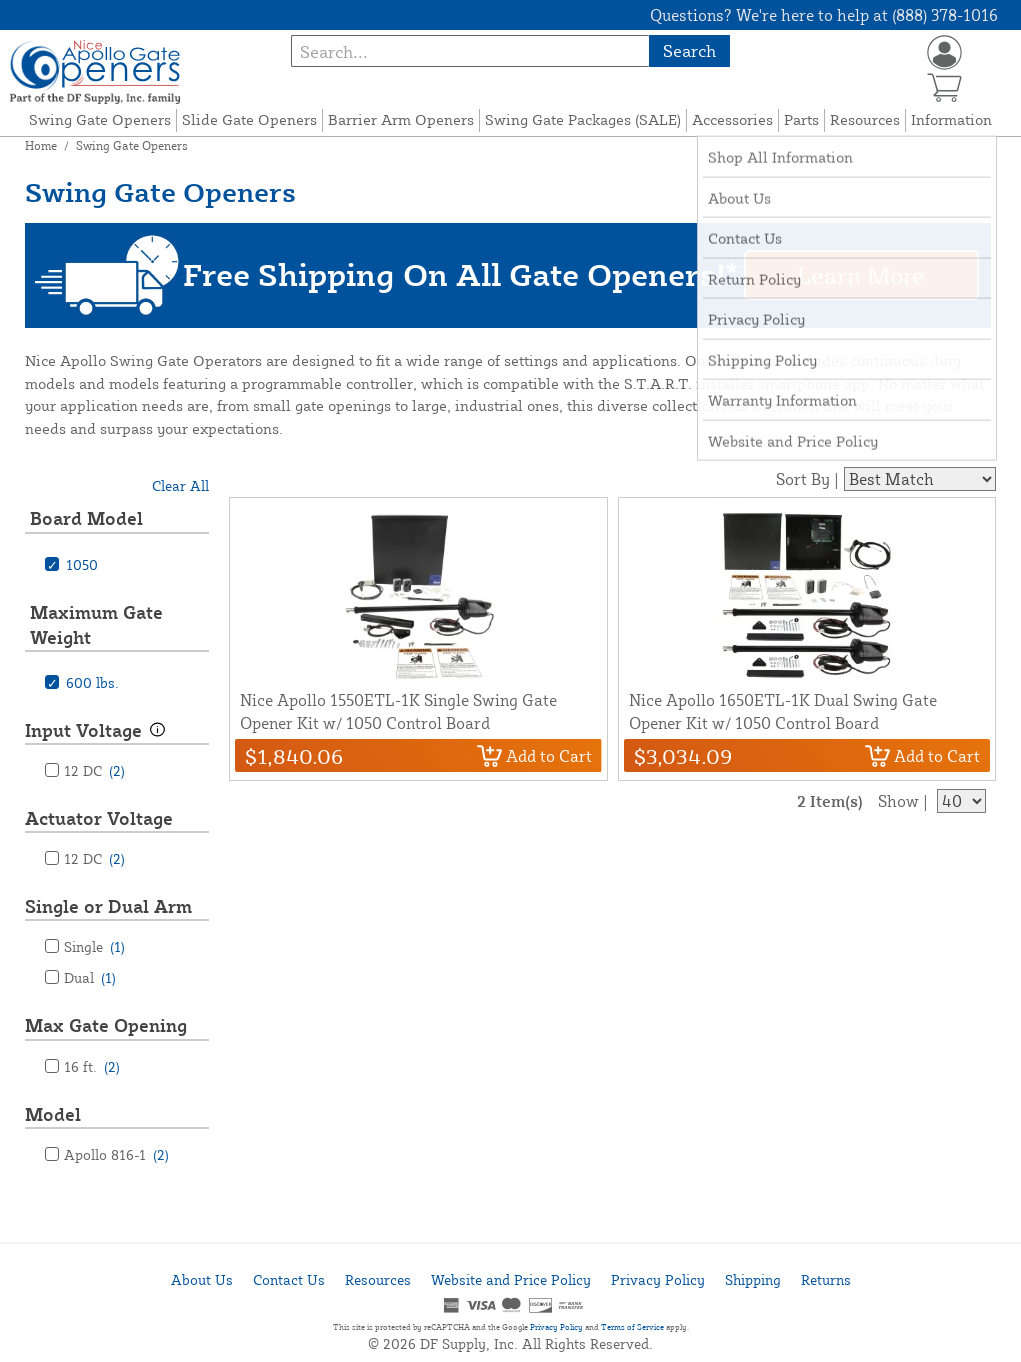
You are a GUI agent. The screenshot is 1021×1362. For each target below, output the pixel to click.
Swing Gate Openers (100, 119)
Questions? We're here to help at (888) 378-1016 (824, 15)
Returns (826, 1279)
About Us (202, 1279)
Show (898, 801)
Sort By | (807, 479)
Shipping (753, 1279)
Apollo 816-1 (116, 1154)
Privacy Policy (658, 1279)
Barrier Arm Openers (401, 119)
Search (689, 50)
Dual (90, 977)
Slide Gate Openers (249, 119)
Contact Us (289, 1279)
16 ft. (92, 1066)
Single (94, 946)
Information (951, 119)
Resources (865, 119)
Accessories (732, 119)
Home (41, 145)
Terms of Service (632, 1327)
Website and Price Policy (511, 1279)
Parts (801, 119)
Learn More (861, 275)
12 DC (94, 770)
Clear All (180, 485)
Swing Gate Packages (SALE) (583, 119)
